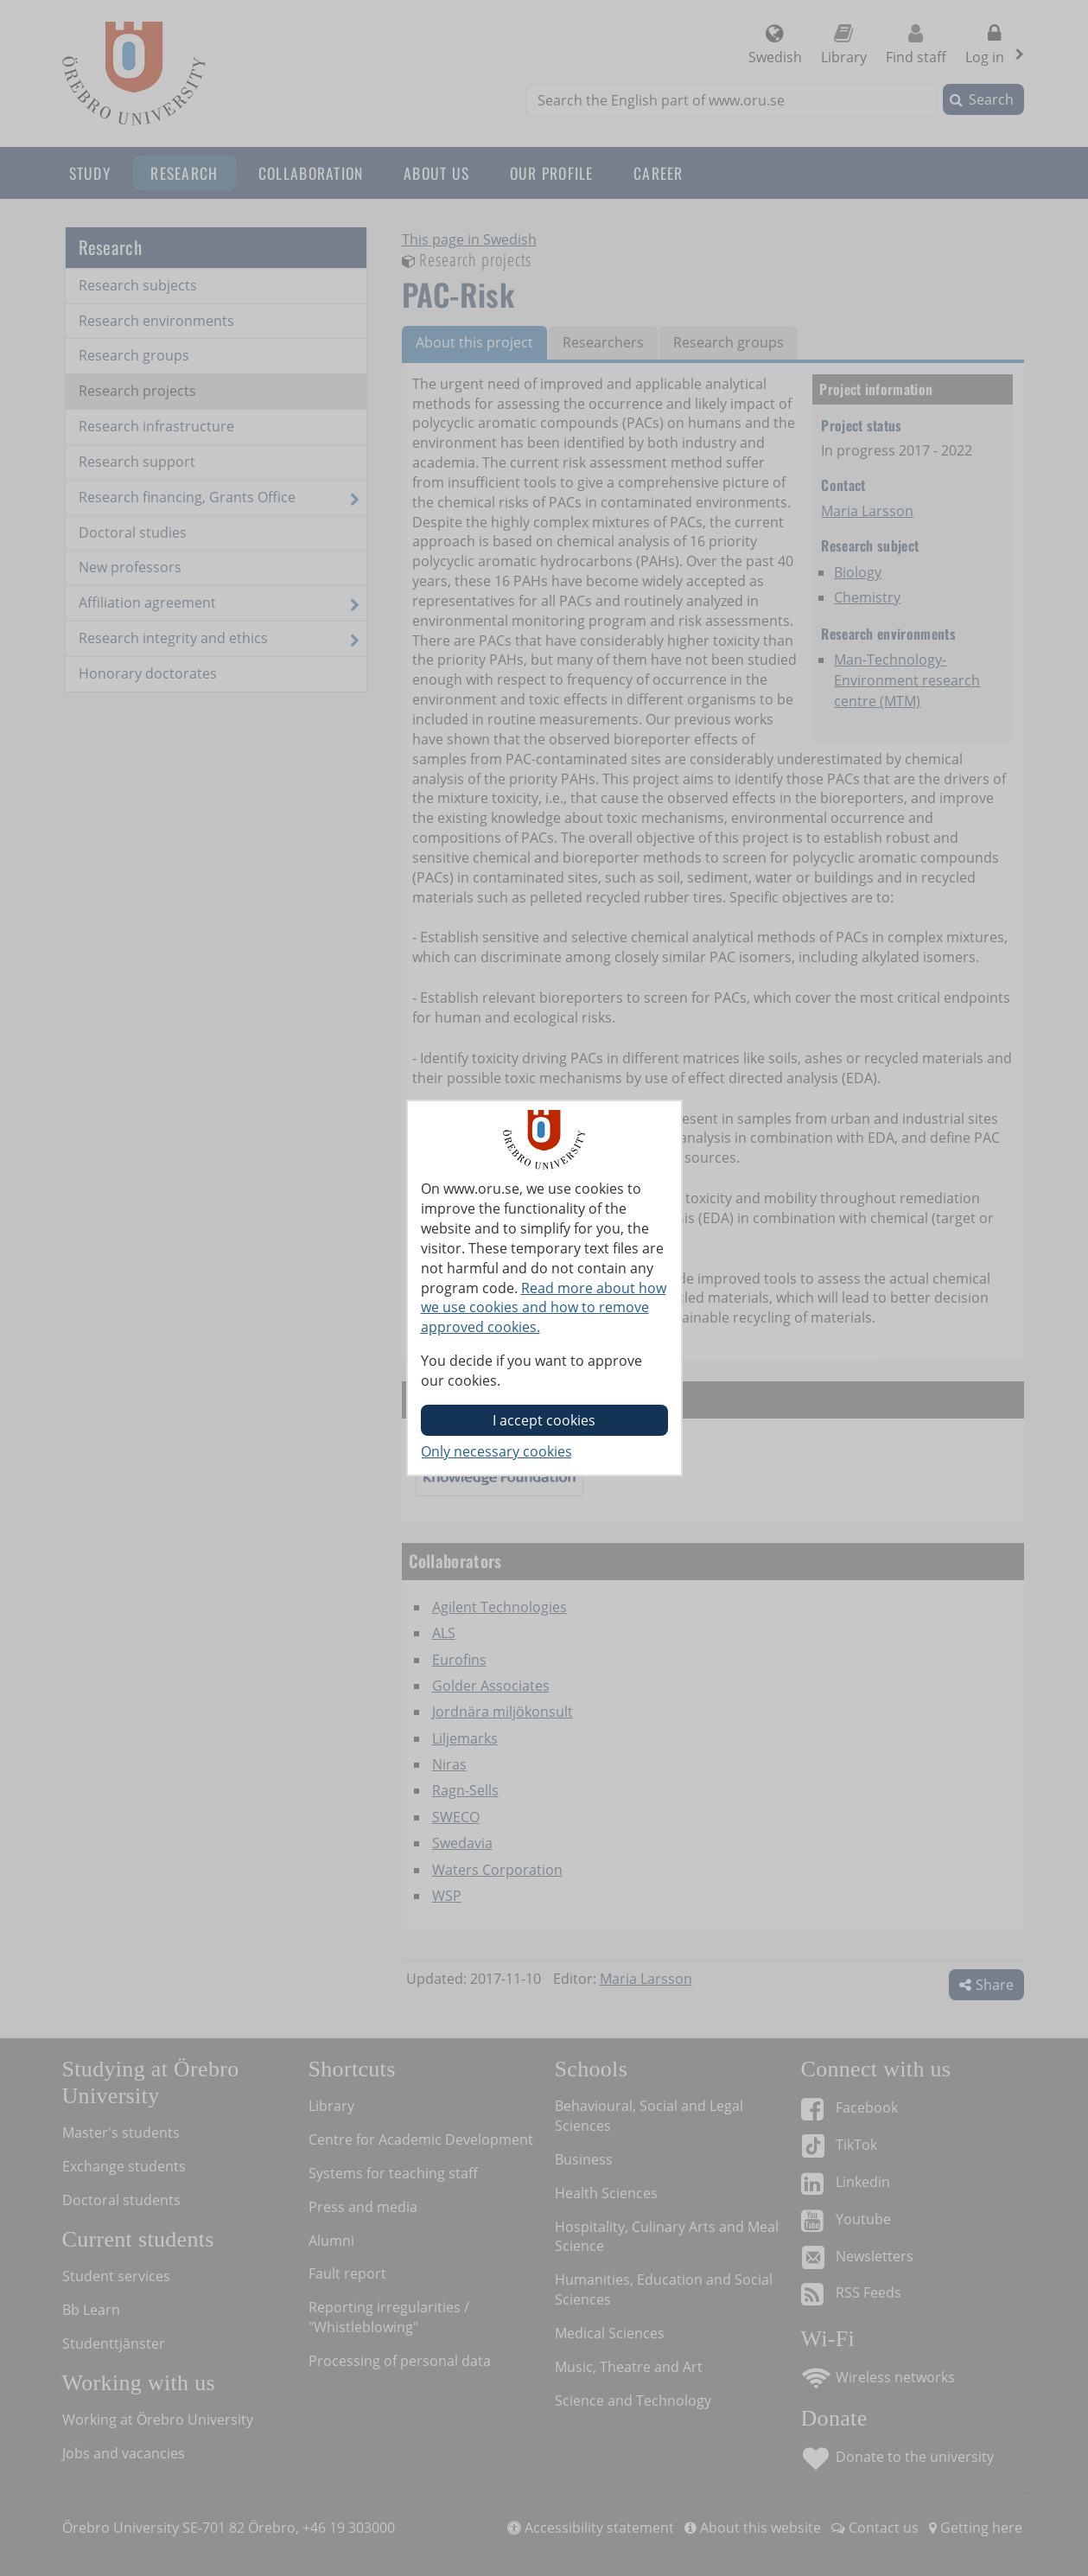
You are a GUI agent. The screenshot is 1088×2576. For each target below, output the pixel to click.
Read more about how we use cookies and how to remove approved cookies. (543, 1307)
